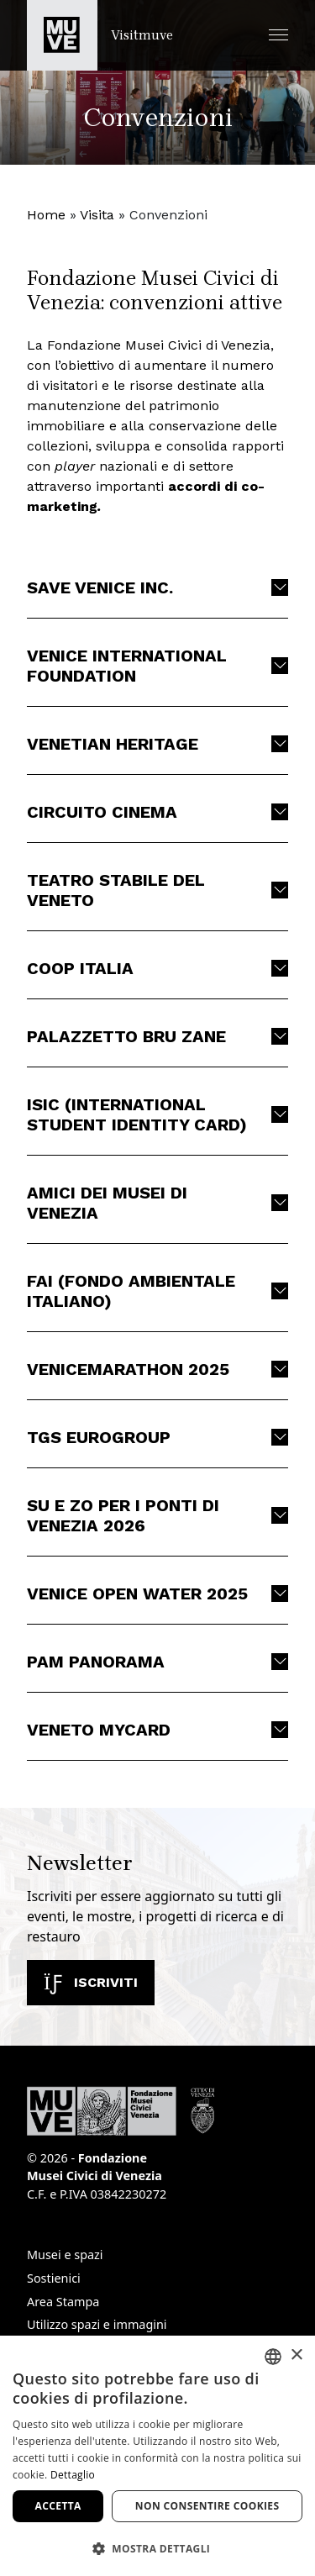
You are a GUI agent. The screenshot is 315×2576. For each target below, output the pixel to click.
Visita (97, 215)
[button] (278, 34)
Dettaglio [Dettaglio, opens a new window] (72, 2475)
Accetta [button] (58, 2506)
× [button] (296, 2355)
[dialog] (157, 2456)
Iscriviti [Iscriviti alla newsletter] (91, 1982)
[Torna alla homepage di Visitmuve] (100, 35)
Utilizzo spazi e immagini (97, 2324)
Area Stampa (63, 2302)
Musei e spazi (65, 2255)
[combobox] (273, 2356)
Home (46, 215)
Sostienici (54, 2278)
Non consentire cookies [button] (207, 2506)
